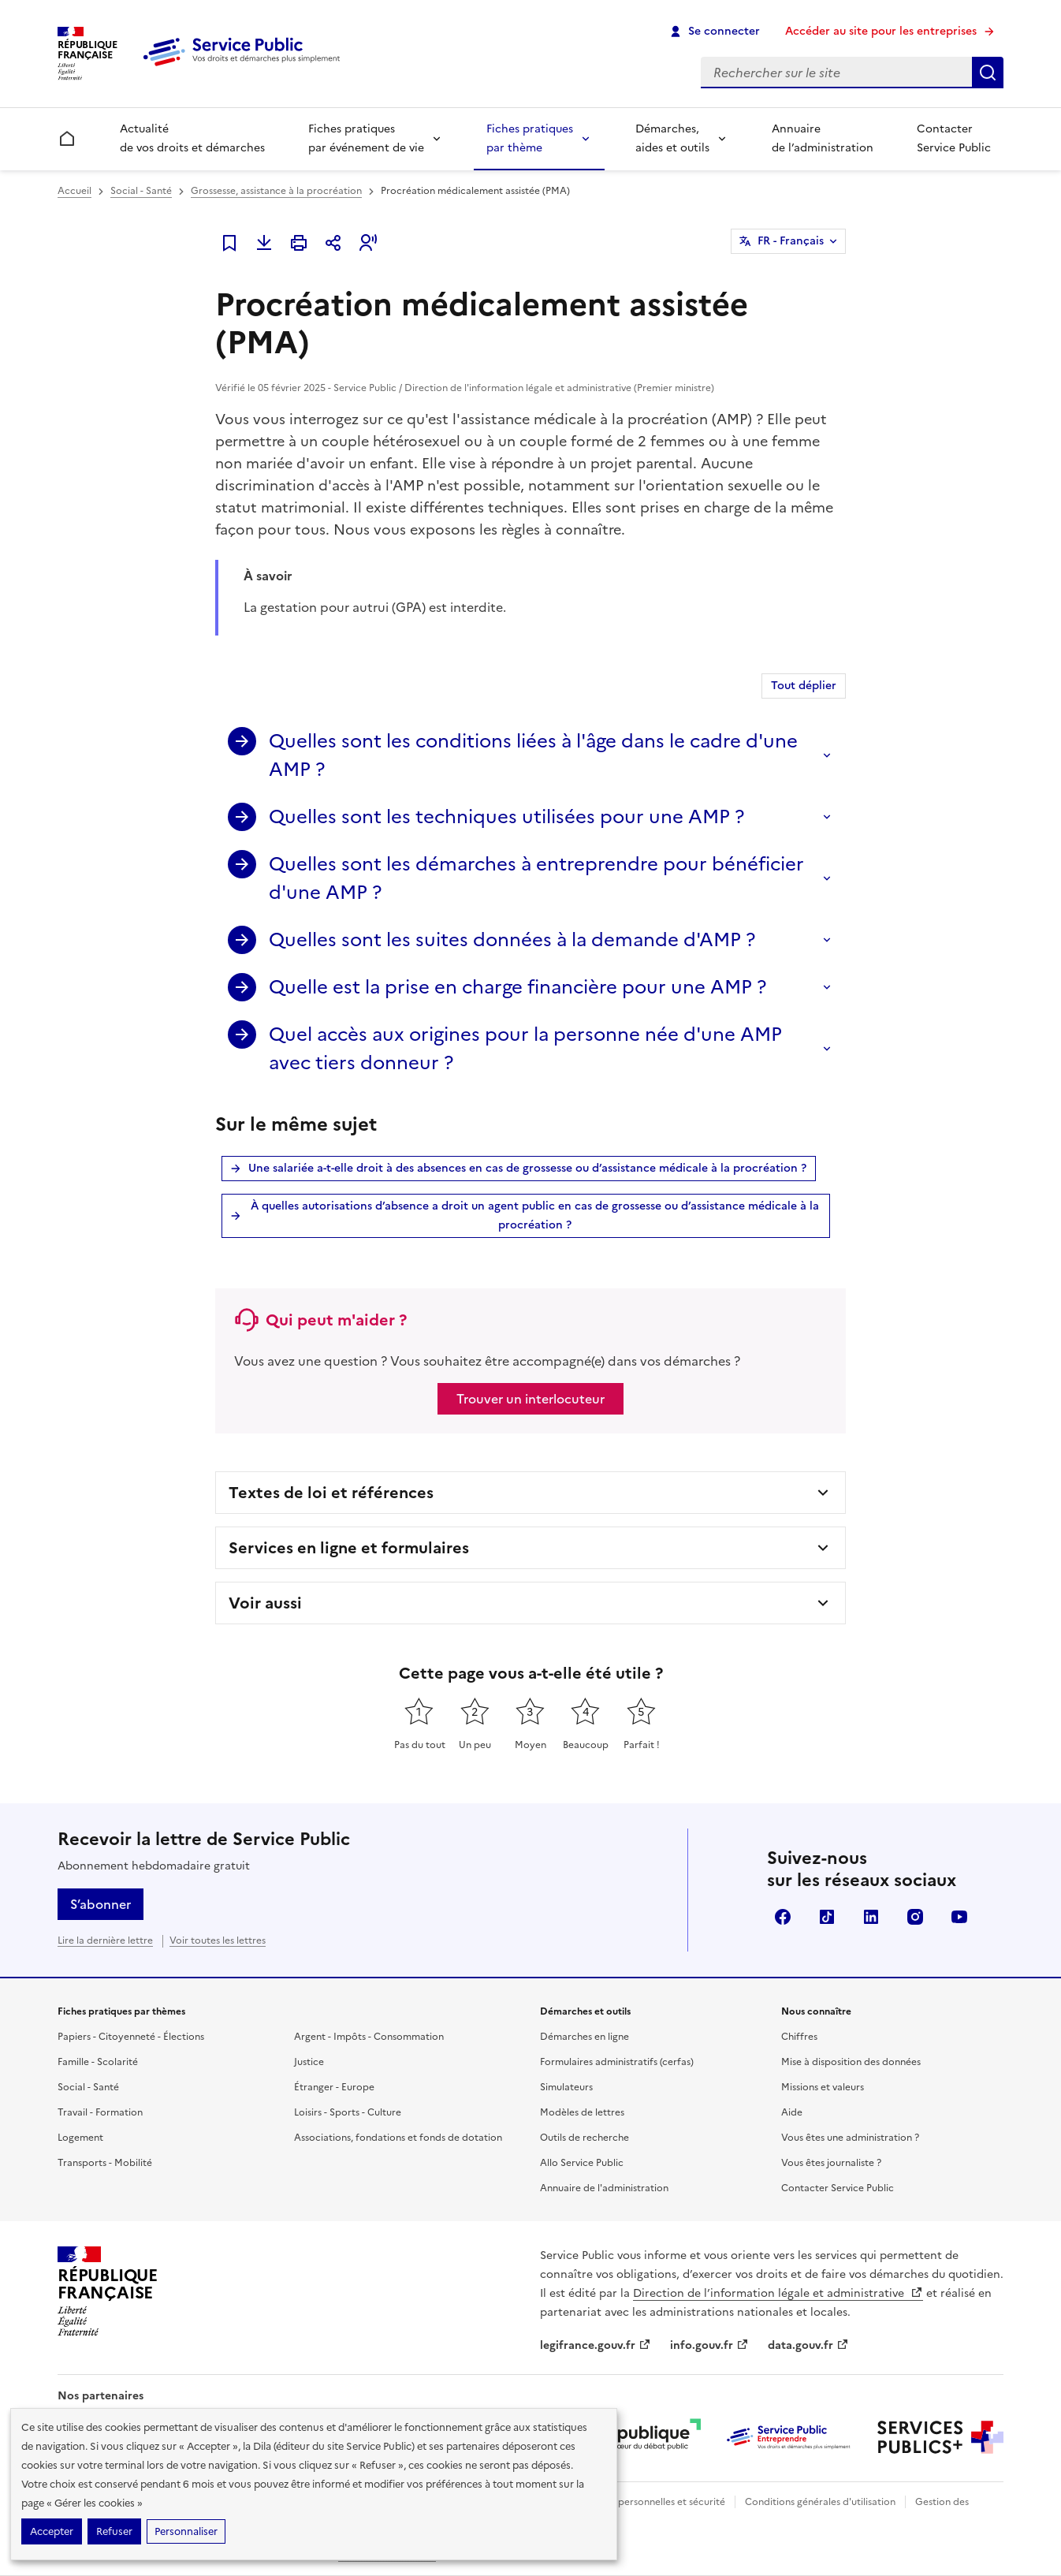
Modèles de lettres (582, 2112)
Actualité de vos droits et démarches (192, 138)
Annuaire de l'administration (604, 2188)
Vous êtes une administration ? (850, 2138)
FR (791, 241)
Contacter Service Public (954, 138)
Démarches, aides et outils (672, 138)
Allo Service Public (582, 2163)
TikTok (827, 1917)
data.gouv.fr (808, 2345)
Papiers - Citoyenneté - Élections (131, 2037)
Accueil (74, 191)
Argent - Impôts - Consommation (369, 2037)
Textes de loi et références (331, 1492)
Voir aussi (265, 1603)
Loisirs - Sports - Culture (347, 2112)
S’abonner (100, 1904)
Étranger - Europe (334, 2087)
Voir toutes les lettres (217, 1940)
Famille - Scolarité (98, 2062)
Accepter (51, 2531)
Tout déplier (803, 685)
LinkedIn (871, 1917)
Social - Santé (141, 191)
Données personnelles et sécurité (650, 2502)
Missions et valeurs (822, 2087)
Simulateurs (566, 2087)
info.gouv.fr (709, 2345)
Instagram (915, 1917)
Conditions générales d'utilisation (820, 2502)
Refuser (114, 2531)
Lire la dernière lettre (105, 1940)
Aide (791, 2112)
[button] (368, 243)
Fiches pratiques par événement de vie (366, 138)
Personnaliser (186, 2531)
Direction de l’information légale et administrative (778, 2293)
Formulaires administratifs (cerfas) (617, 2062)
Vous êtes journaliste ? (831, 2163)
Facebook (783, 1917)
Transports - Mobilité (105, 2163)
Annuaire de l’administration (822, 138)
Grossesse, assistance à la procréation (276, 191)
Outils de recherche (584, 2138)
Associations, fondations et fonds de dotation (398, 2138)
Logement (80, 2138)
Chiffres (799, 2037)
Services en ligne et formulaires (349, 1548)
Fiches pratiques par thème (529, 138)
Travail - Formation (100, 2112)
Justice (309, 2062)
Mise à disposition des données (851, 2062)
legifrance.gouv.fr (595, 2345)
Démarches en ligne (584, 2037)
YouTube (959, 1917)
